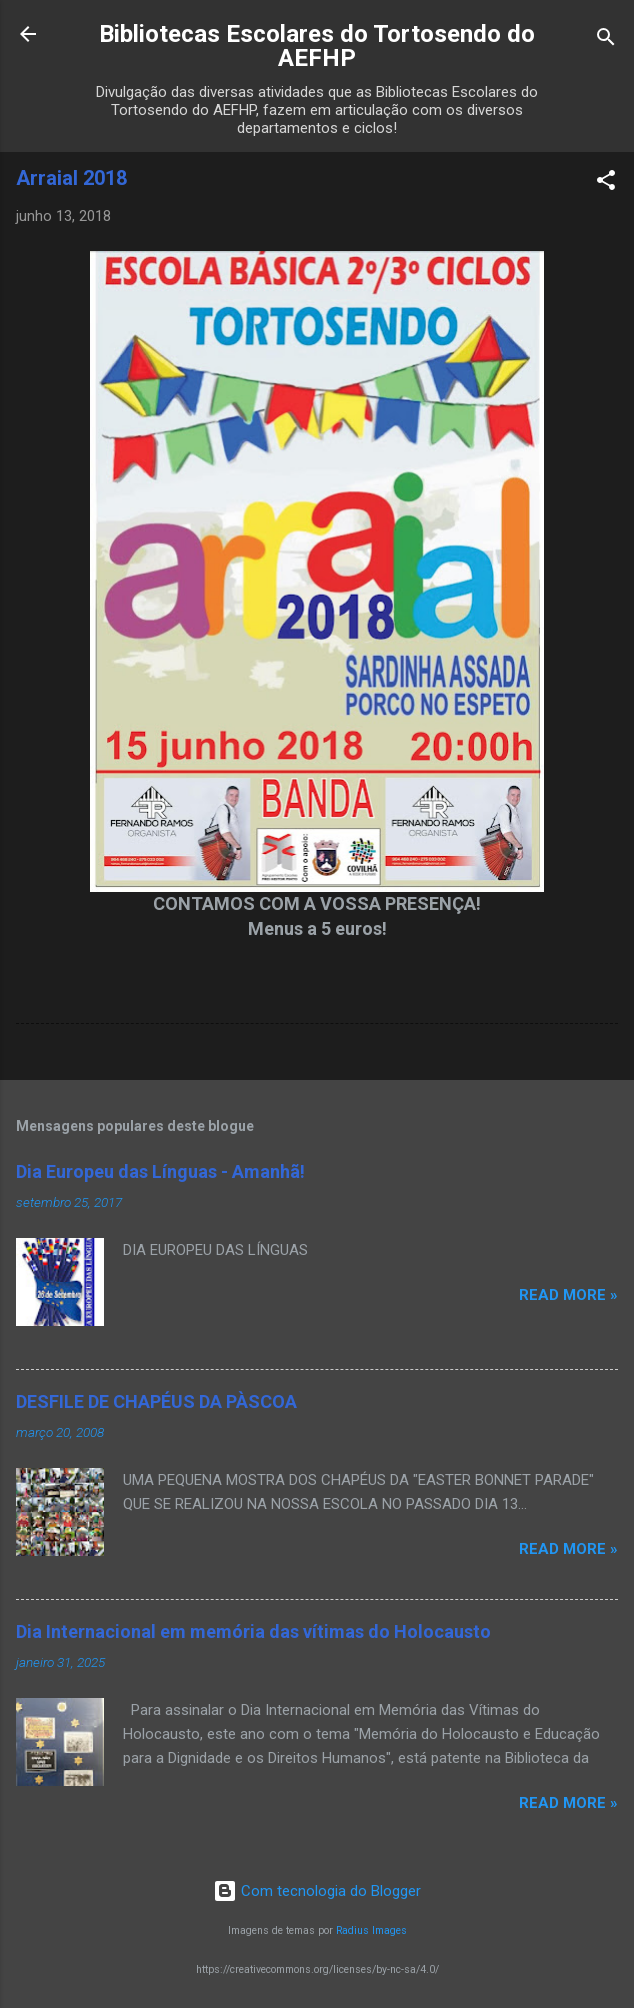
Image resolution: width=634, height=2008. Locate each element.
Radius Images (371, 1930)
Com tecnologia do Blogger (317, 1891)
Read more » (568, 1295)
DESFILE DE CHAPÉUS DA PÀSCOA (156, 1401)
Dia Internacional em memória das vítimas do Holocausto (253, 1631)
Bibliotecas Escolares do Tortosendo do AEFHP (317, 46)
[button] (606, 183)
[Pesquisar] (606, 40)
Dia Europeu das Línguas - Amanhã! (160, 1171)
